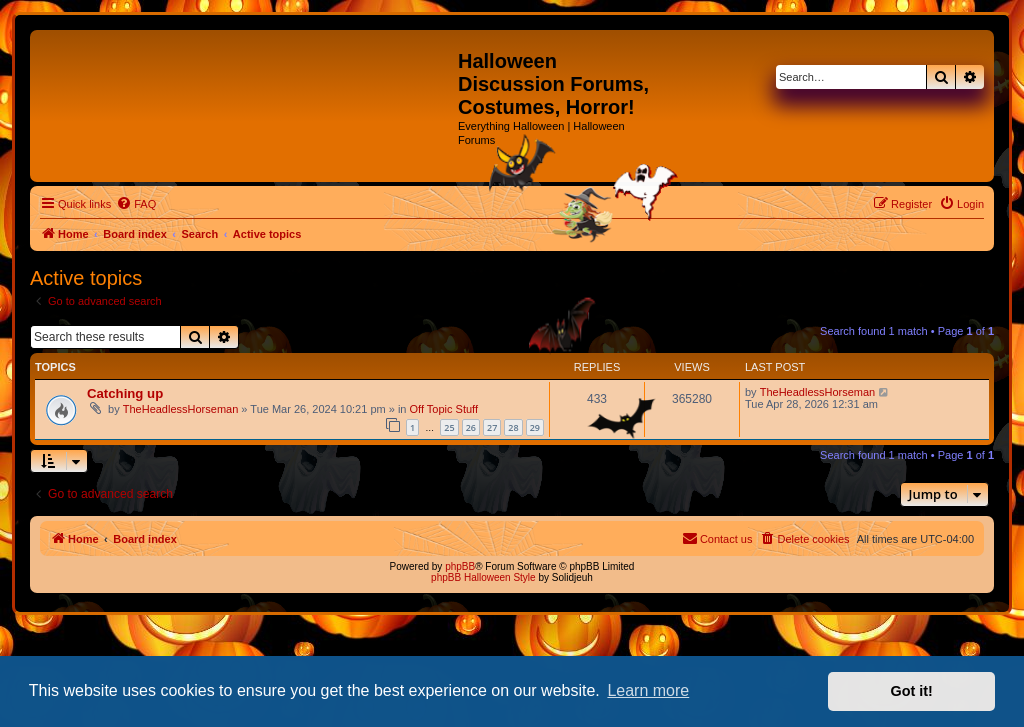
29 (535, 427)
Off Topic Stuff (444, 409)
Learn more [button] (648, 690)
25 (449, 427)
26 (471, 427)
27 (492, 427)
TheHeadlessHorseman (181, 409)
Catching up (125, 393)
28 (513, 427)
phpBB (460, 566)
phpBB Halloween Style (483, 577)
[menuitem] (136, 204)
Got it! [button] (912, 691)
